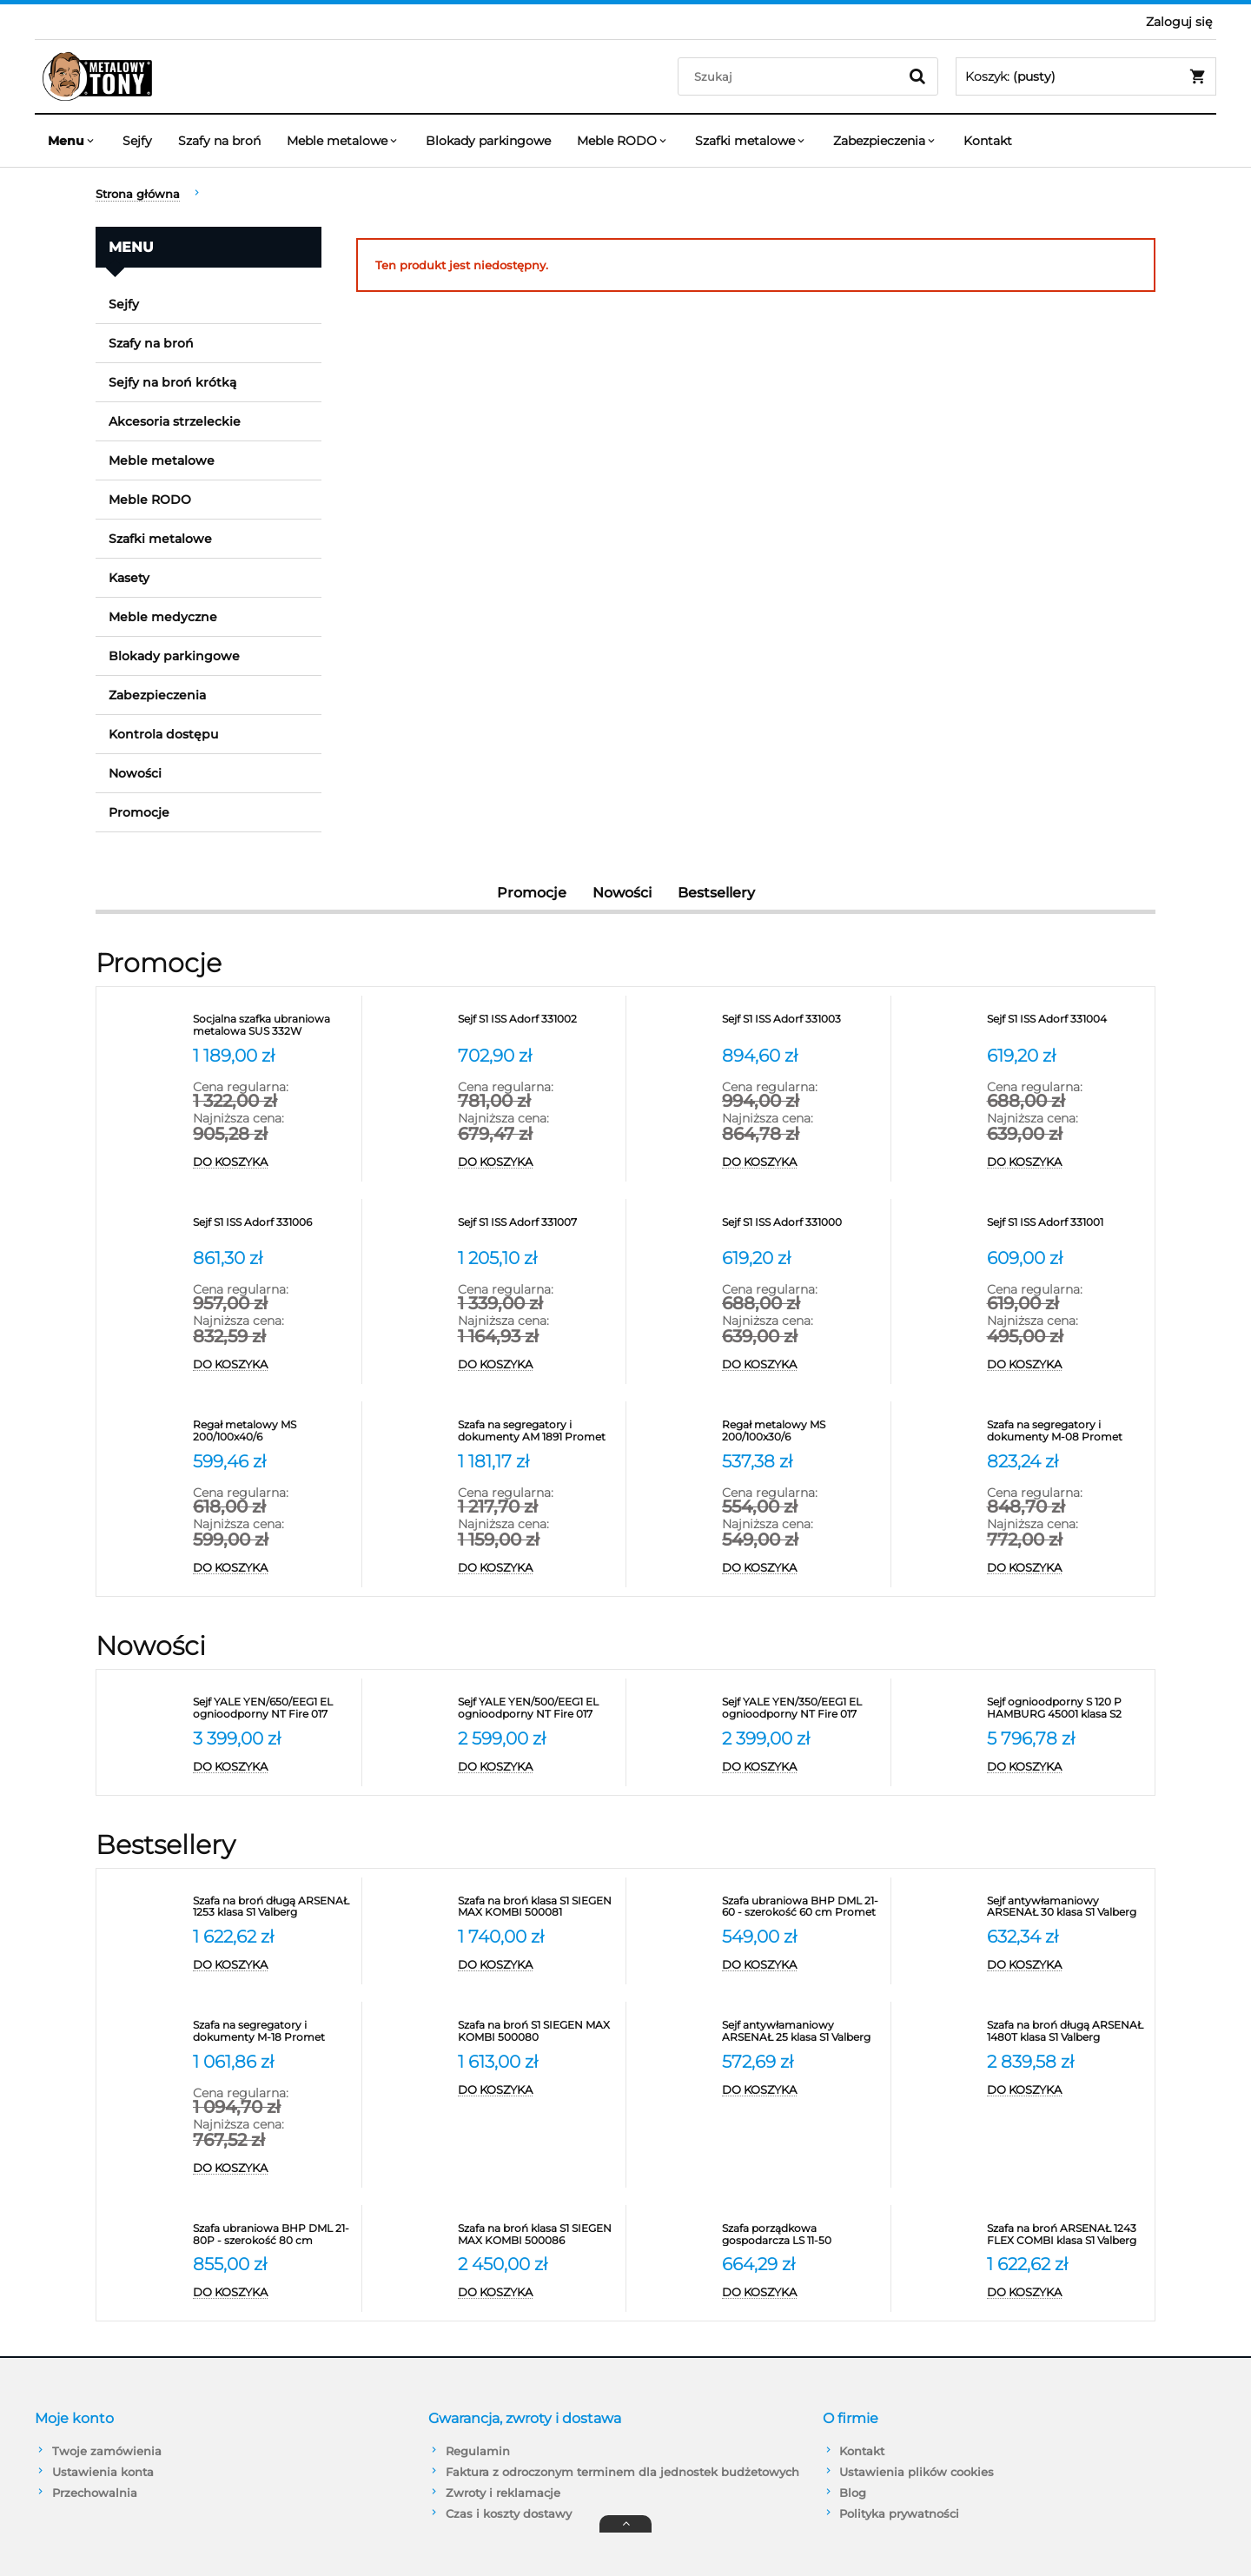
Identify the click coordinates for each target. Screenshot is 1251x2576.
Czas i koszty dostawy (509, 2513)
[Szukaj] (917, 76)
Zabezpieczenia (157, 695)
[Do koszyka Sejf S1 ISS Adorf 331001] (1067, 1364)
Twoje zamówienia (107, 2451)
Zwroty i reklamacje (503, 2493)
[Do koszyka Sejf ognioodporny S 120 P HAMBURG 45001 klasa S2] (1067, 1767)
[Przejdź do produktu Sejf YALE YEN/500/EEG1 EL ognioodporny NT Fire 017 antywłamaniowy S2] (538, 1708)
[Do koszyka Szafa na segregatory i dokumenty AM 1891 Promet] (538, 1568)
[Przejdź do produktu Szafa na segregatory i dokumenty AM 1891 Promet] (538, 1431)
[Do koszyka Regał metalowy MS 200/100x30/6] (802, 1568)
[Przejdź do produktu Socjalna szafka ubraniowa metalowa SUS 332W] (273, 1025)
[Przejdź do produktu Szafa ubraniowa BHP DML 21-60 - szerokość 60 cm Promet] (802, 1907)
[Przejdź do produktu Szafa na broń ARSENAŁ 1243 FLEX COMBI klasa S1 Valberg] (1067, 2234)
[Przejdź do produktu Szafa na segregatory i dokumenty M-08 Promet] (1067, 1431)
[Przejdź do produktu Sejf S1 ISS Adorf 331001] (1067, 1228)
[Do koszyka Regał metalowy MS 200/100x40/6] (273, 1568)
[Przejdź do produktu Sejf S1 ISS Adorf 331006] (273, 1228)
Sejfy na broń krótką (172, 382)
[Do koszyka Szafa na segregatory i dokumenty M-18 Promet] (273, 2168)
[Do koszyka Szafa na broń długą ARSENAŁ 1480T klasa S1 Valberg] (1067, 2090)
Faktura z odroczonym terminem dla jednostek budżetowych (622, 2472)
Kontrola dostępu (163, 734)
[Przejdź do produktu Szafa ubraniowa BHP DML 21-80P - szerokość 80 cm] (273, 2234)
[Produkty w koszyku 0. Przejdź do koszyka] (1086, 76)
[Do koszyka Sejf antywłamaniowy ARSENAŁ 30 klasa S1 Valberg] (1067, 1965)
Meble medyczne (163, 617)
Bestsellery (716, 892)
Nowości (135, 773)
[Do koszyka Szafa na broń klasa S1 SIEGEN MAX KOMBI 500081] (538, 1965)
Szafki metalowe (160, 538)
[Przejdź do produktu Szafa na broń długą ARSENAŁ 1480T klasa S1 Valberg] (1067, 2031)
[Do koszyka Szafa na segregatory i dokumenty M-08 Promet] (1067, 1568)
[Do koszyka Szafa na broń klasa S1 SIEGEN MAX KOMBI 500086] (538, 2292)
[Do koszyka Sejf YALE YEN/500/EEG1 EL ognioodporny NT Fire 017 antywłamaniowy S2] (538, 1767)
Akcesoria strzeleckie (175, 421)
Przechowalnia (94, 2493)
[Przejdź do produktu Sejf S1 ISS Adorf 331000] (802, 1228)
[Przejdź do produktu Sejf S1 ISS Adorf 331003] (802, 1025)
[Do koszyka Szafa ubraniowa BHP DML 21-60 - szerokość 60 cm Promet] (802, 1965)
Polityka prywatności (899, 2513)
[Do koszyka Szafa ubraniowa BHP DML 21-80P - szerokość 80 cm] (273, 2292)
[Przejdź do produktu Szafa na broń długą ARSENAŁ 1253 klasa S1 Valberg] (273, 1907)
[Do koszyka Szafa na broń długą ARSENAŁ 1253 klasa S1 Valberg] (273, 1965)
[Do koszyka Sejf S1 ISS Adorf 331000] (802, 1364)
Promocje (139, 812)
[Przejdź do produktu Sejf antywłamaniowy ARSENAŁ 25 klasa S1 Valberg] (802, 2031)
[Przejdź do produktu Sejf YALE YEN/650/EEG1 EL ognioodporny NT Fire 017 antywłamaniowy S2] (273, 1708)
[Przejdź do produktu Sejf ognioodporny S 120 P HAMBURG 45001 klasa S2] (1067, 1708)
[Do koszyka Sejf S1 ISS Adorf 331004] (1067, 1162)
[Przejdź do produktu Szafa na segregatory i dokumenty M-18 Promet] (273, 2031)
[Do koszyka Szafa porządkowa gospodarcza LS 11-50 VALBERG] (802, 2292)
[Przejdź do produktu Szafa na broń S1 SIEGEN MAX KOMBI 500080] (538, 2031)
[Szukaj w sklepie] (791, 76)
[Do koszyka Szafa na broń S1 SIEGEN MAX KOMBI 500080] (538, 2090)
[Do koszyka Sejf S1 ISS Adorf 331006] (273, 1364)
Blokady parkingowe (174, 656)
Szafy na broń (151, 343)
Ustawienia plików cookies (916, 2472)
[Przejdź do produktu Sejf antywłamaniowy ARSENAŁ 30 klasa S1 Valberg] (1067, 1907)
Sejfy (124, 304)
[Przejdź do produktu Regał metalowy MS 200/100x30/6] (802, 1431)
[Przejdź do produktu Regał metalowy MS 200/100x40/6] (273, 1431)
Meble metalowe (162, 460)
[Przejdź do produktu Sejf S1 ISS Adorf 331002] (538, 1025)
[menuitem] (72, 141)
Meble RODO (150, 499)
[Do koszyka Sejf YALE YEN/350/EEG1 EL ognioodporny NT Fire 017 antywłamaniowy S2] (802, 1767)
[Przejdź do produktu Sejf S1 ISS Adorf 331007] (538, 1228)
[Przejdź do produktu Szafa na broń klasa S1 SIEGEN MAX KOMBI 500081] (538, 1907)
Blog (852, 2493)
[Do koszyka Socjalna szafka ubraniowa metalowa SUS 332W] (273, 1162)
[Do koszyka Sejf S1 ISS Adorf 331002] (538, 1162)
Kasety (129, 578)
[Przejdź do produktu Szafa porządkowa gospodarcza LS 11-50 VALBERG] (802, 2234)
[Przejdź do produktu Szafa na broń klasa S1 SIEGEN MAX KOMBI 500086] (538, 2234)
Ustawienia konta (103, 2472)
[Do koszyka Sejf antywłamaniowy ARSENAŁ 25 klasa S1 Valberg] (802, 2090)
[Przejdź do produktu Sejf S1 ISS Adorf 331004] (1067, 1025)
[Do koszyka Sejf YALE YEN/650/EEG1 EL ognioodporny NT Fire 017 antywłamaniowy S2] (273, 1767)
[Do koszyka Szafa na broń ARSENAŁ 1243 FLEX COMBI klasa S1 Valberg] (1067, 2292)
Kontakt (861, 2451)
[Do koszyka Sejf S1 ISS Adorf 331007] (538, 1364)
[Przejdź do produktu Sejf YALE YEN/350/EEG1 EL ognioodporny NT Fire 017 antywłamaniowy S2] (802, 1708)
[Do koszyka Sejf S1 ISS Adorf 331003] (802, 1162)
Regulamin (478, 2451)
